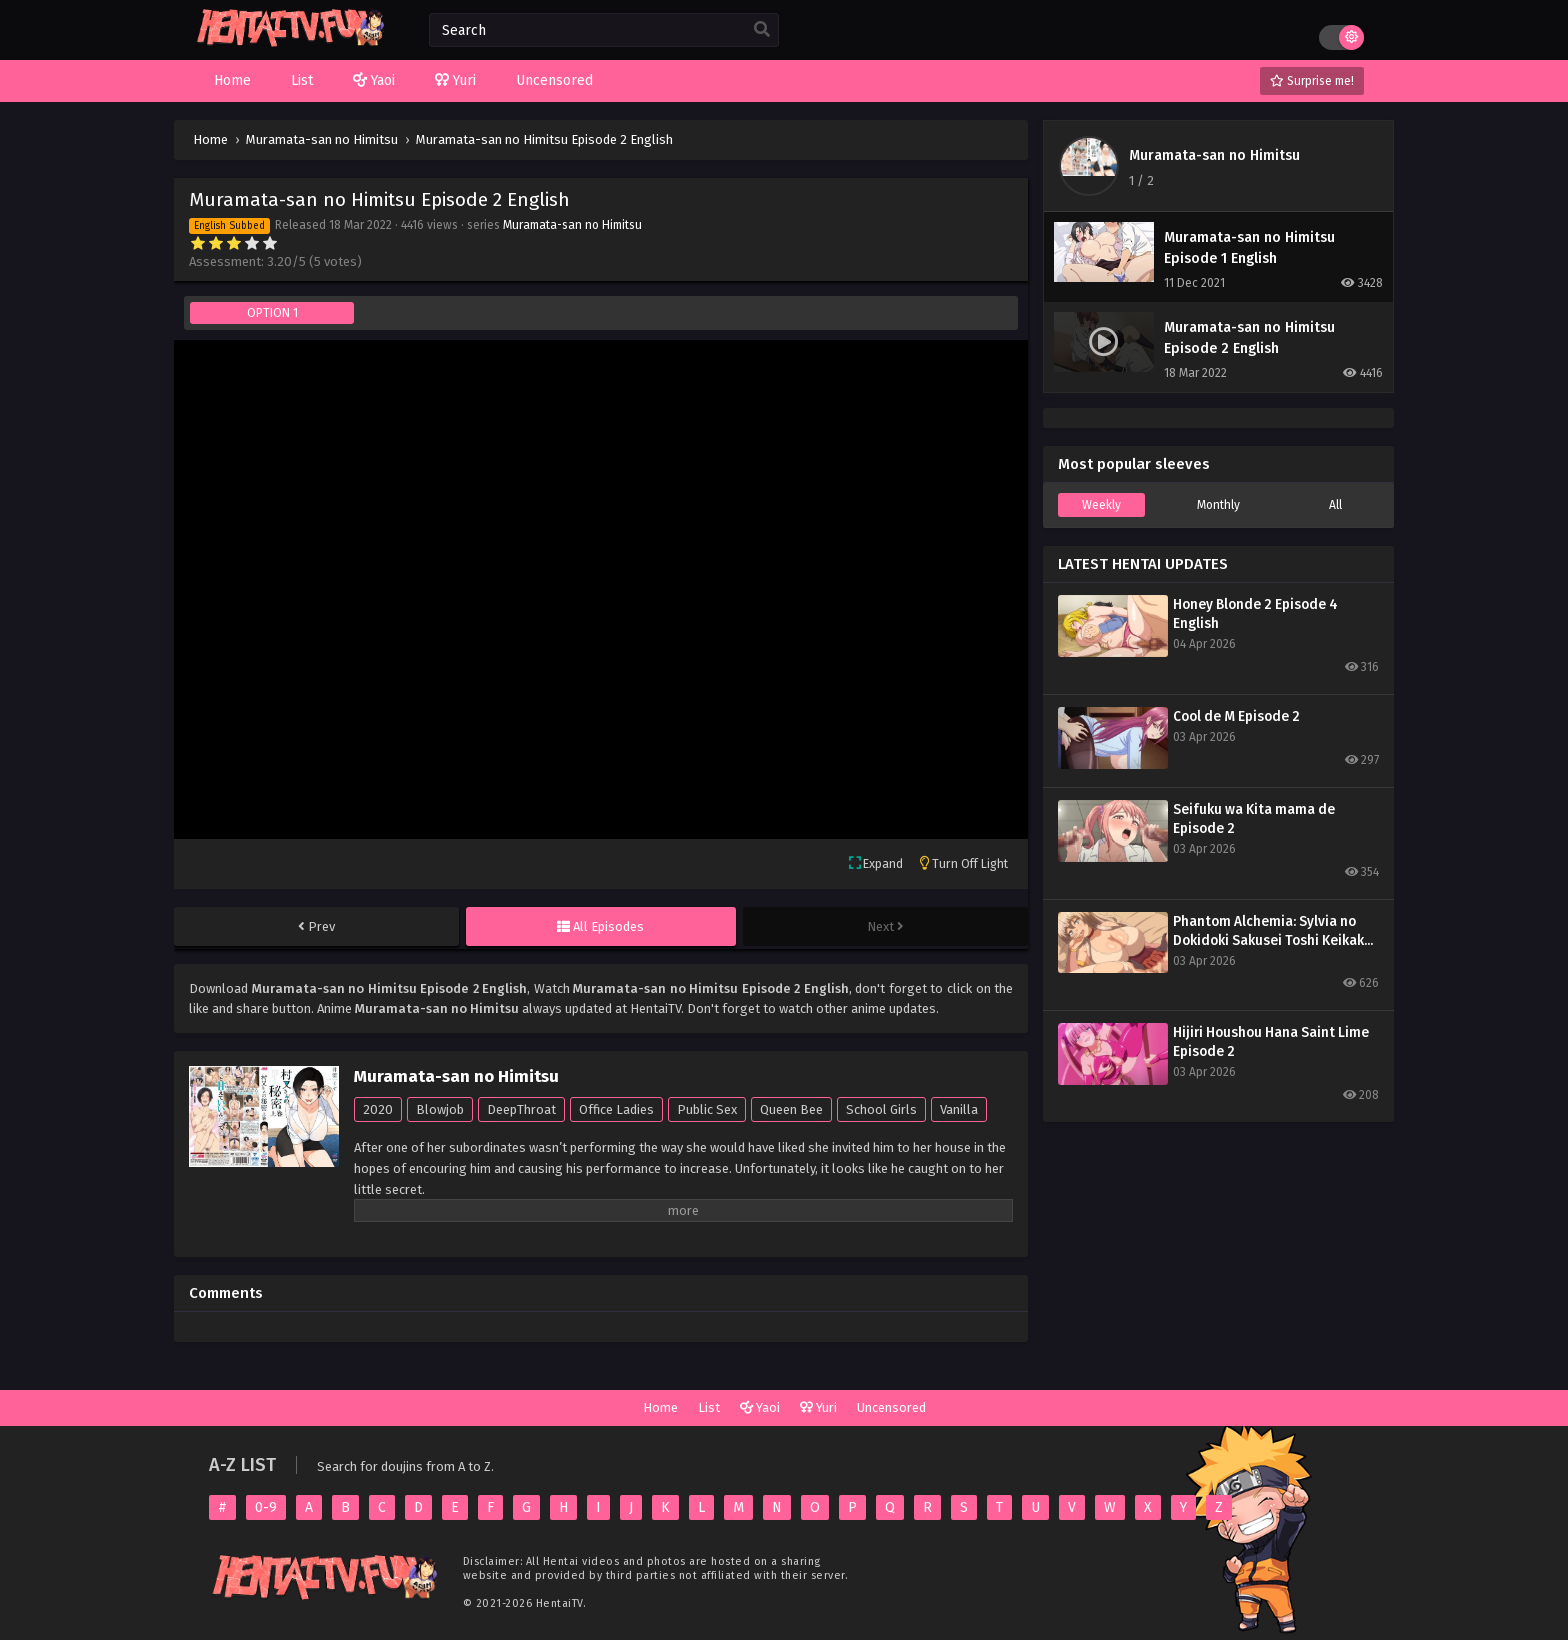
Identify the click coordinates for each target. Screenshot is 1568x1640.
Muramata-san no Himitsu (572, 225)
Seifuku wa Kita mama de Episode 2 (1254, 819)
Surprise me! (1312, 81)
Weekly (1101, 505)
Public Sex (707, 1109)
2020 (378, 1109)
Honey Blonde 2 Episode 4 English (1255, 614)
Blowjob (440, 1109)
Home (660, 1407)
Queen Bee (791, 1109)
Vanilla (959, 1109)
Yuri (818, 1407)
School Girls (881, 1109)
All (1335, 505)
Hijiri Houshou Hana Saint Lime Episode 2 (1271, 1042)
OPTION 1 (272, 313)
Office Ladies (616, 1109)
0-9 (266, 1507)
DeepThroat (521, 1109)
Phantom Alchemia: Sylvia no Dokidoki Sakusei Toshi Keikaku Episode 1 (1272, 931)
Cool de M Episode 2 (1236, 716)
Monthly (1218, 505)
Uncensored (891, 1407)
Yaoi (760, 1407)
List (709, 1407)
